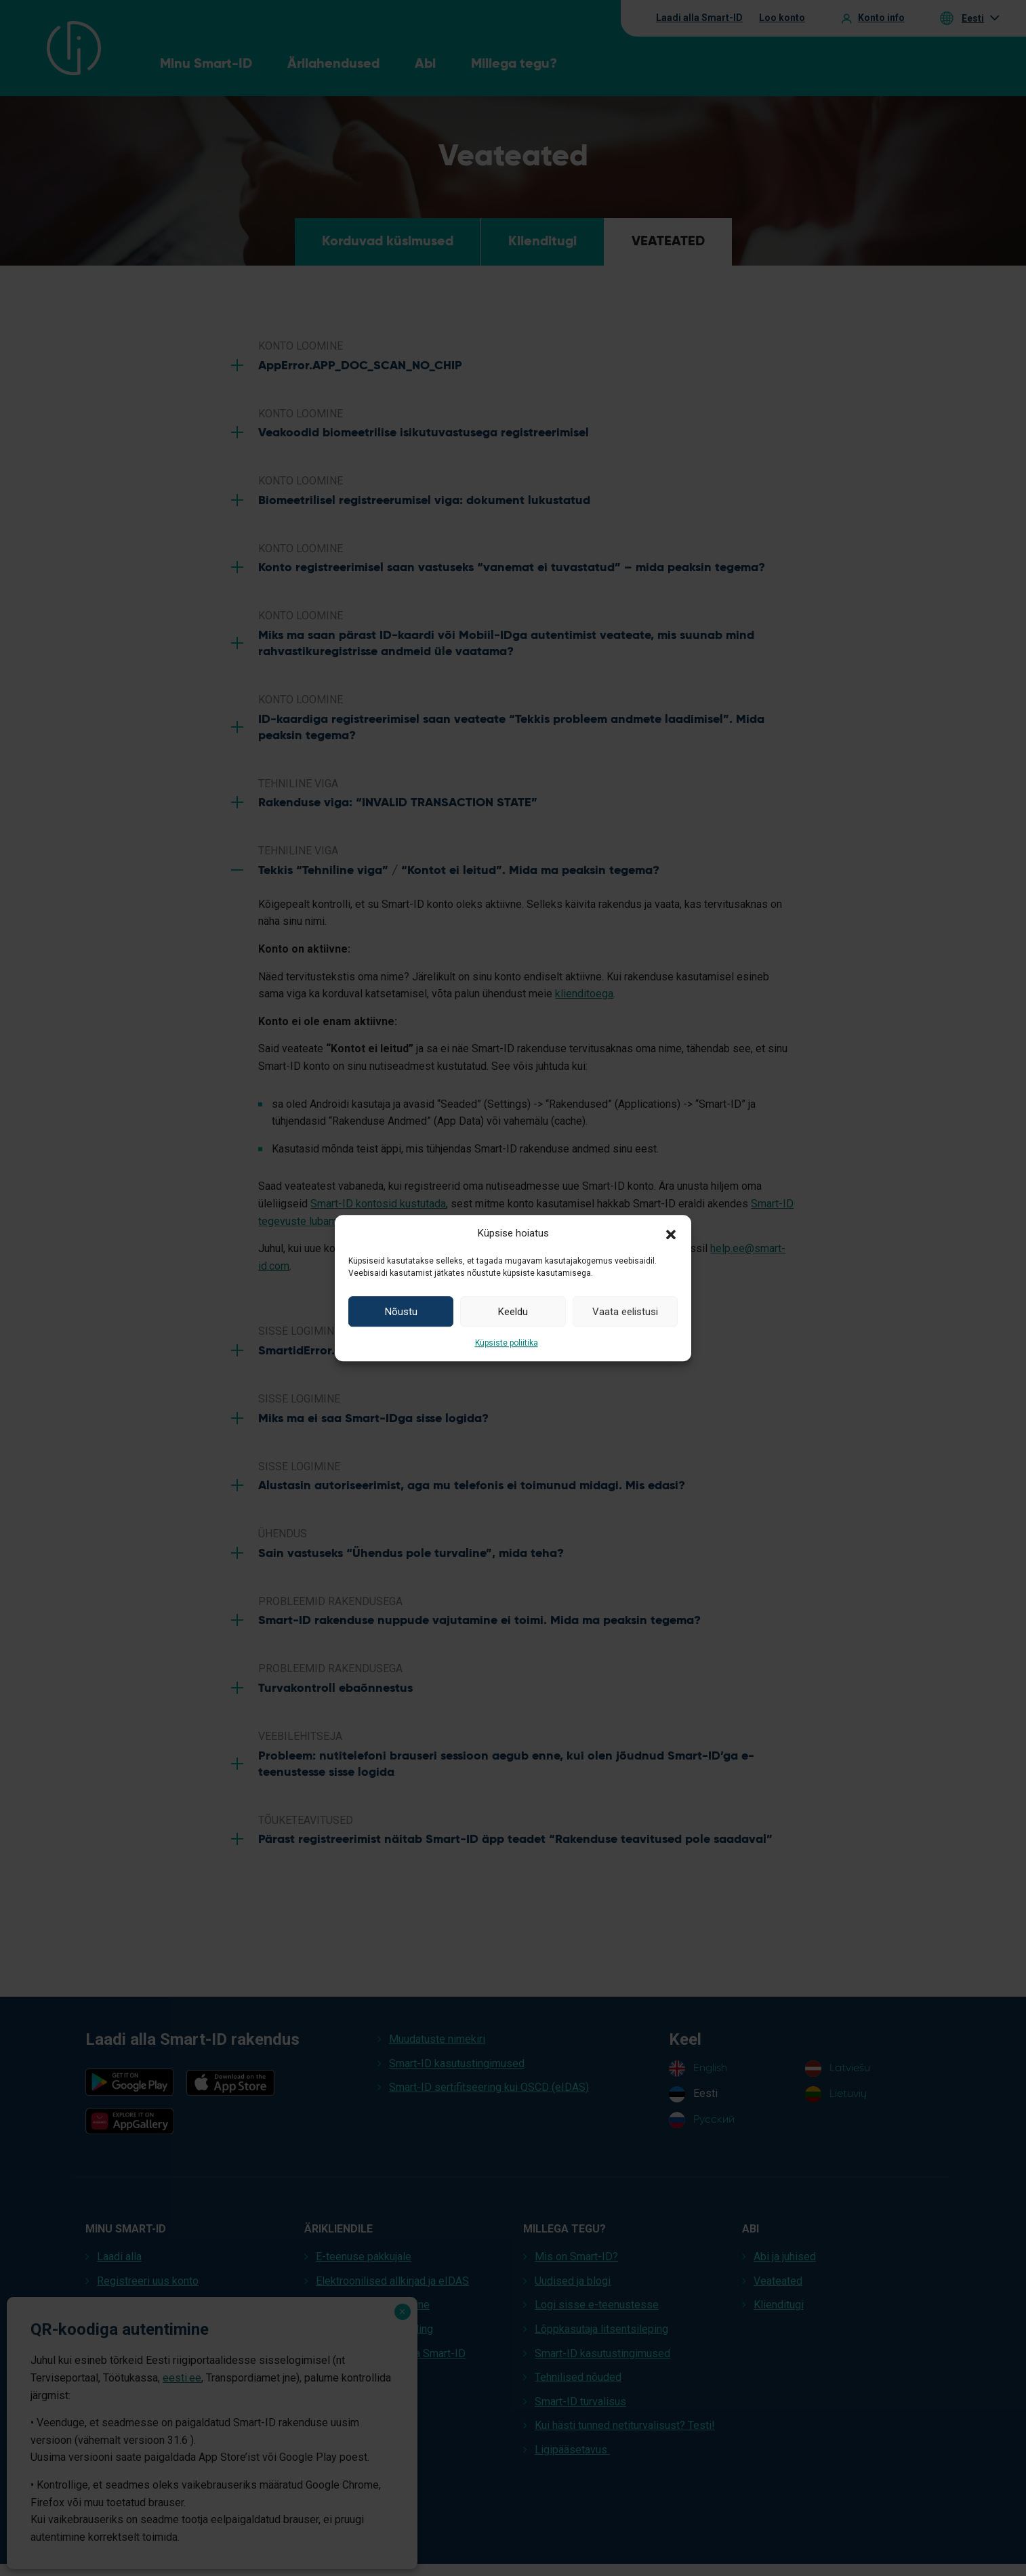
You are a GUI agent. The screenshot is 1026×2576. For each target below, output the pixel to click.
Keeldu (513, 1312)
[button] (671, 1233)
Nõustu (401, 1312)
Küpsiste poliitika (506, 1343)
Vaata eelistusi (625, 1312)
